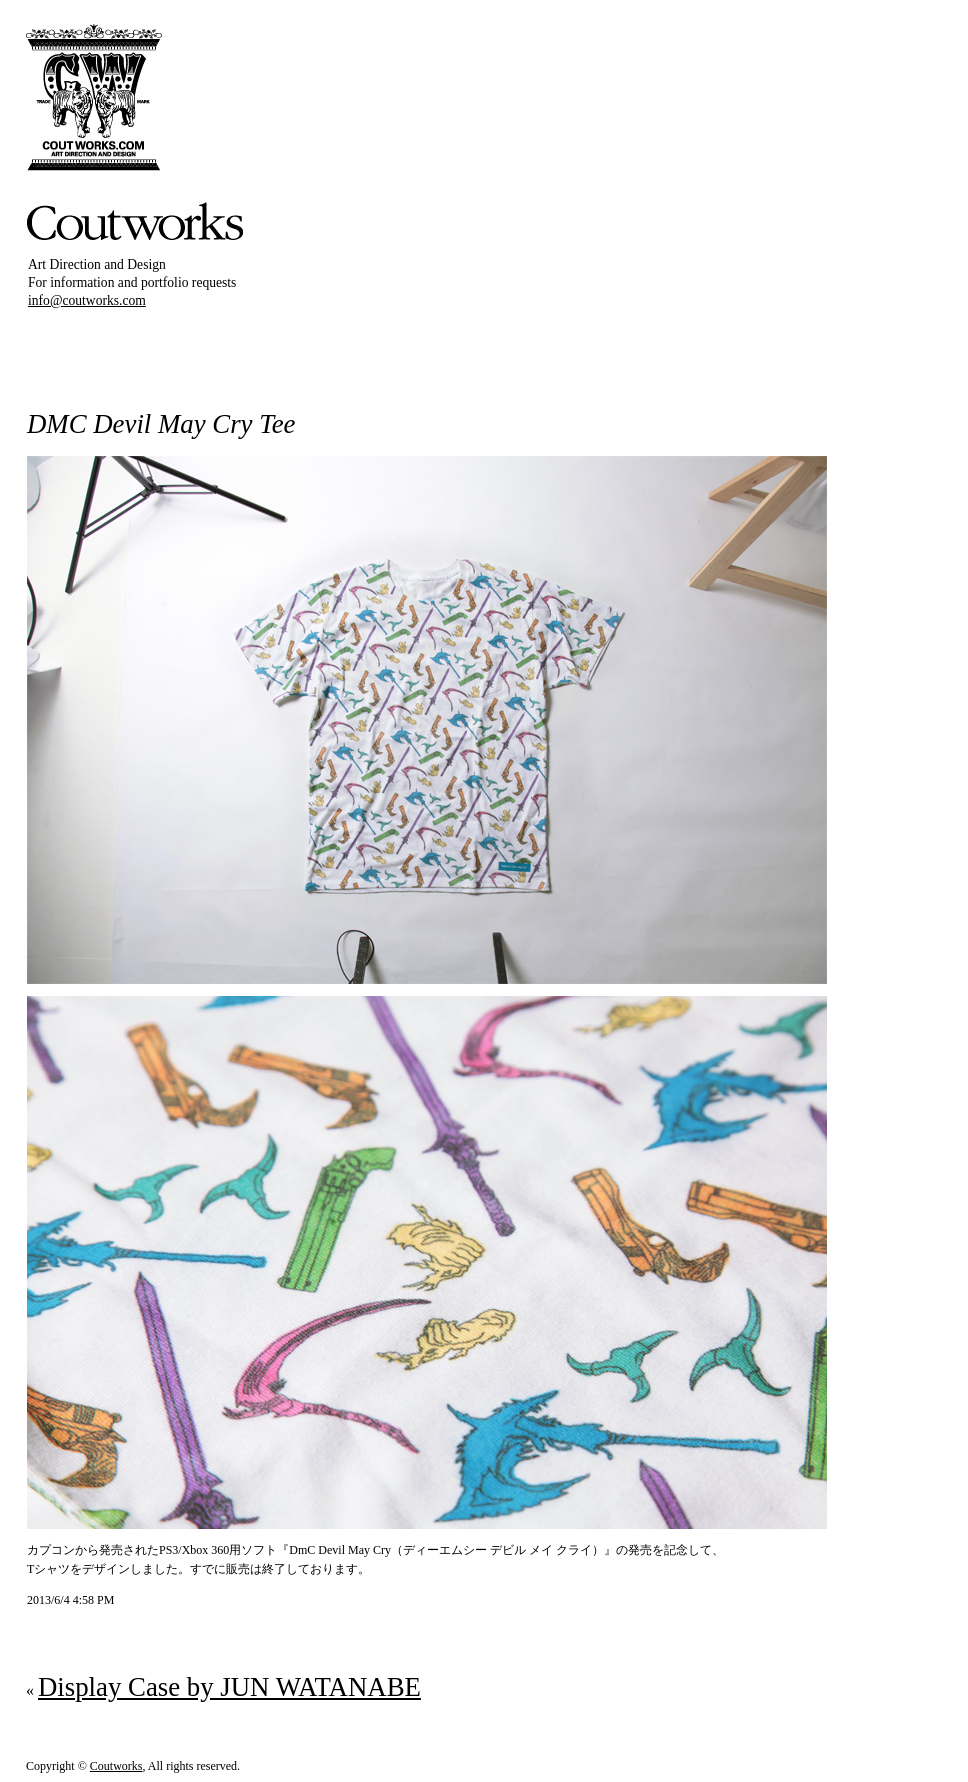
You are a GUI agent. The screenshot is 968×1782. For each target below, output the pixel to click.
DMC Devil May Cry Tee (161, 424)
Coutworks (116, 1766)
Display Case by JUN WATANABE (229, 1687)
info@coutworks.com (87, 300)
